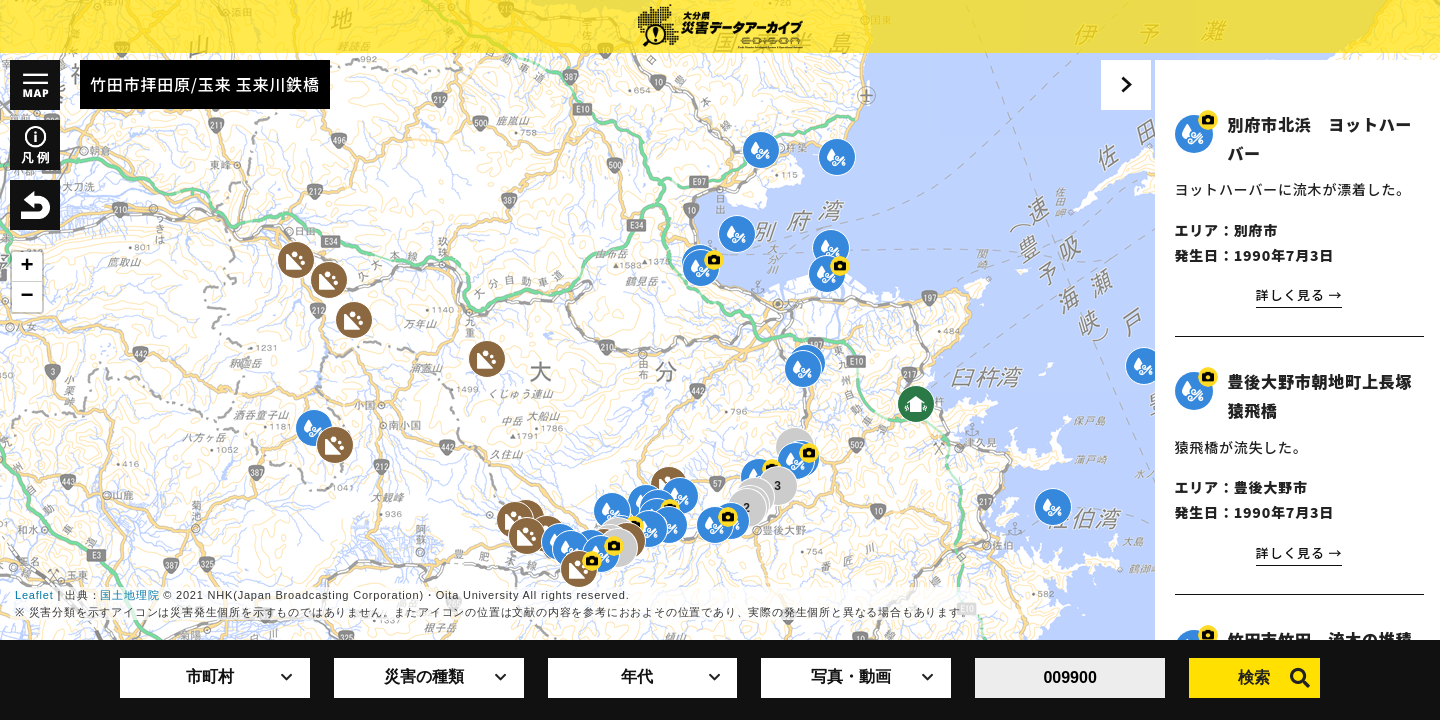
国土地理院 (129, 595)
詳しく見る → (1295, 294)
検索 (1274, 678)
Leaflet (34, 595)
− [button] (27, 297)
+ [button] (27, 267)
